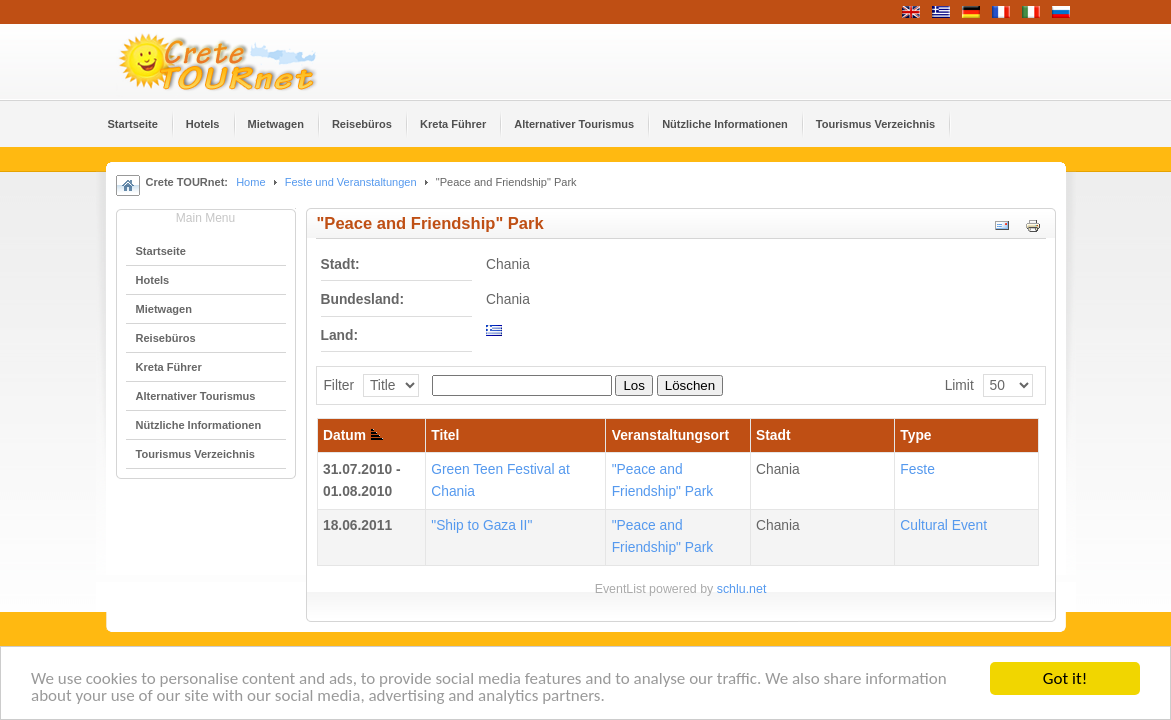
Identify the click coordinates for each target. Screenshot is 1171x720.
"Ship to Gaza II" (481, 525)
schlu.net (742, 589)
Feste (917, 469)
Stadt (773, 435)
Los (634, 385)
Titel (445, 435)
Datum (353, 435)
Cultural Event (943, 525)
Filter (338, 385)
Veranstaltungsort (670, 435)
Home (250, 182)
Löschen (690, 385)
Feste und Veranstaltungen (351, 182)
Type (915, 435)
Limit (959, 385)
